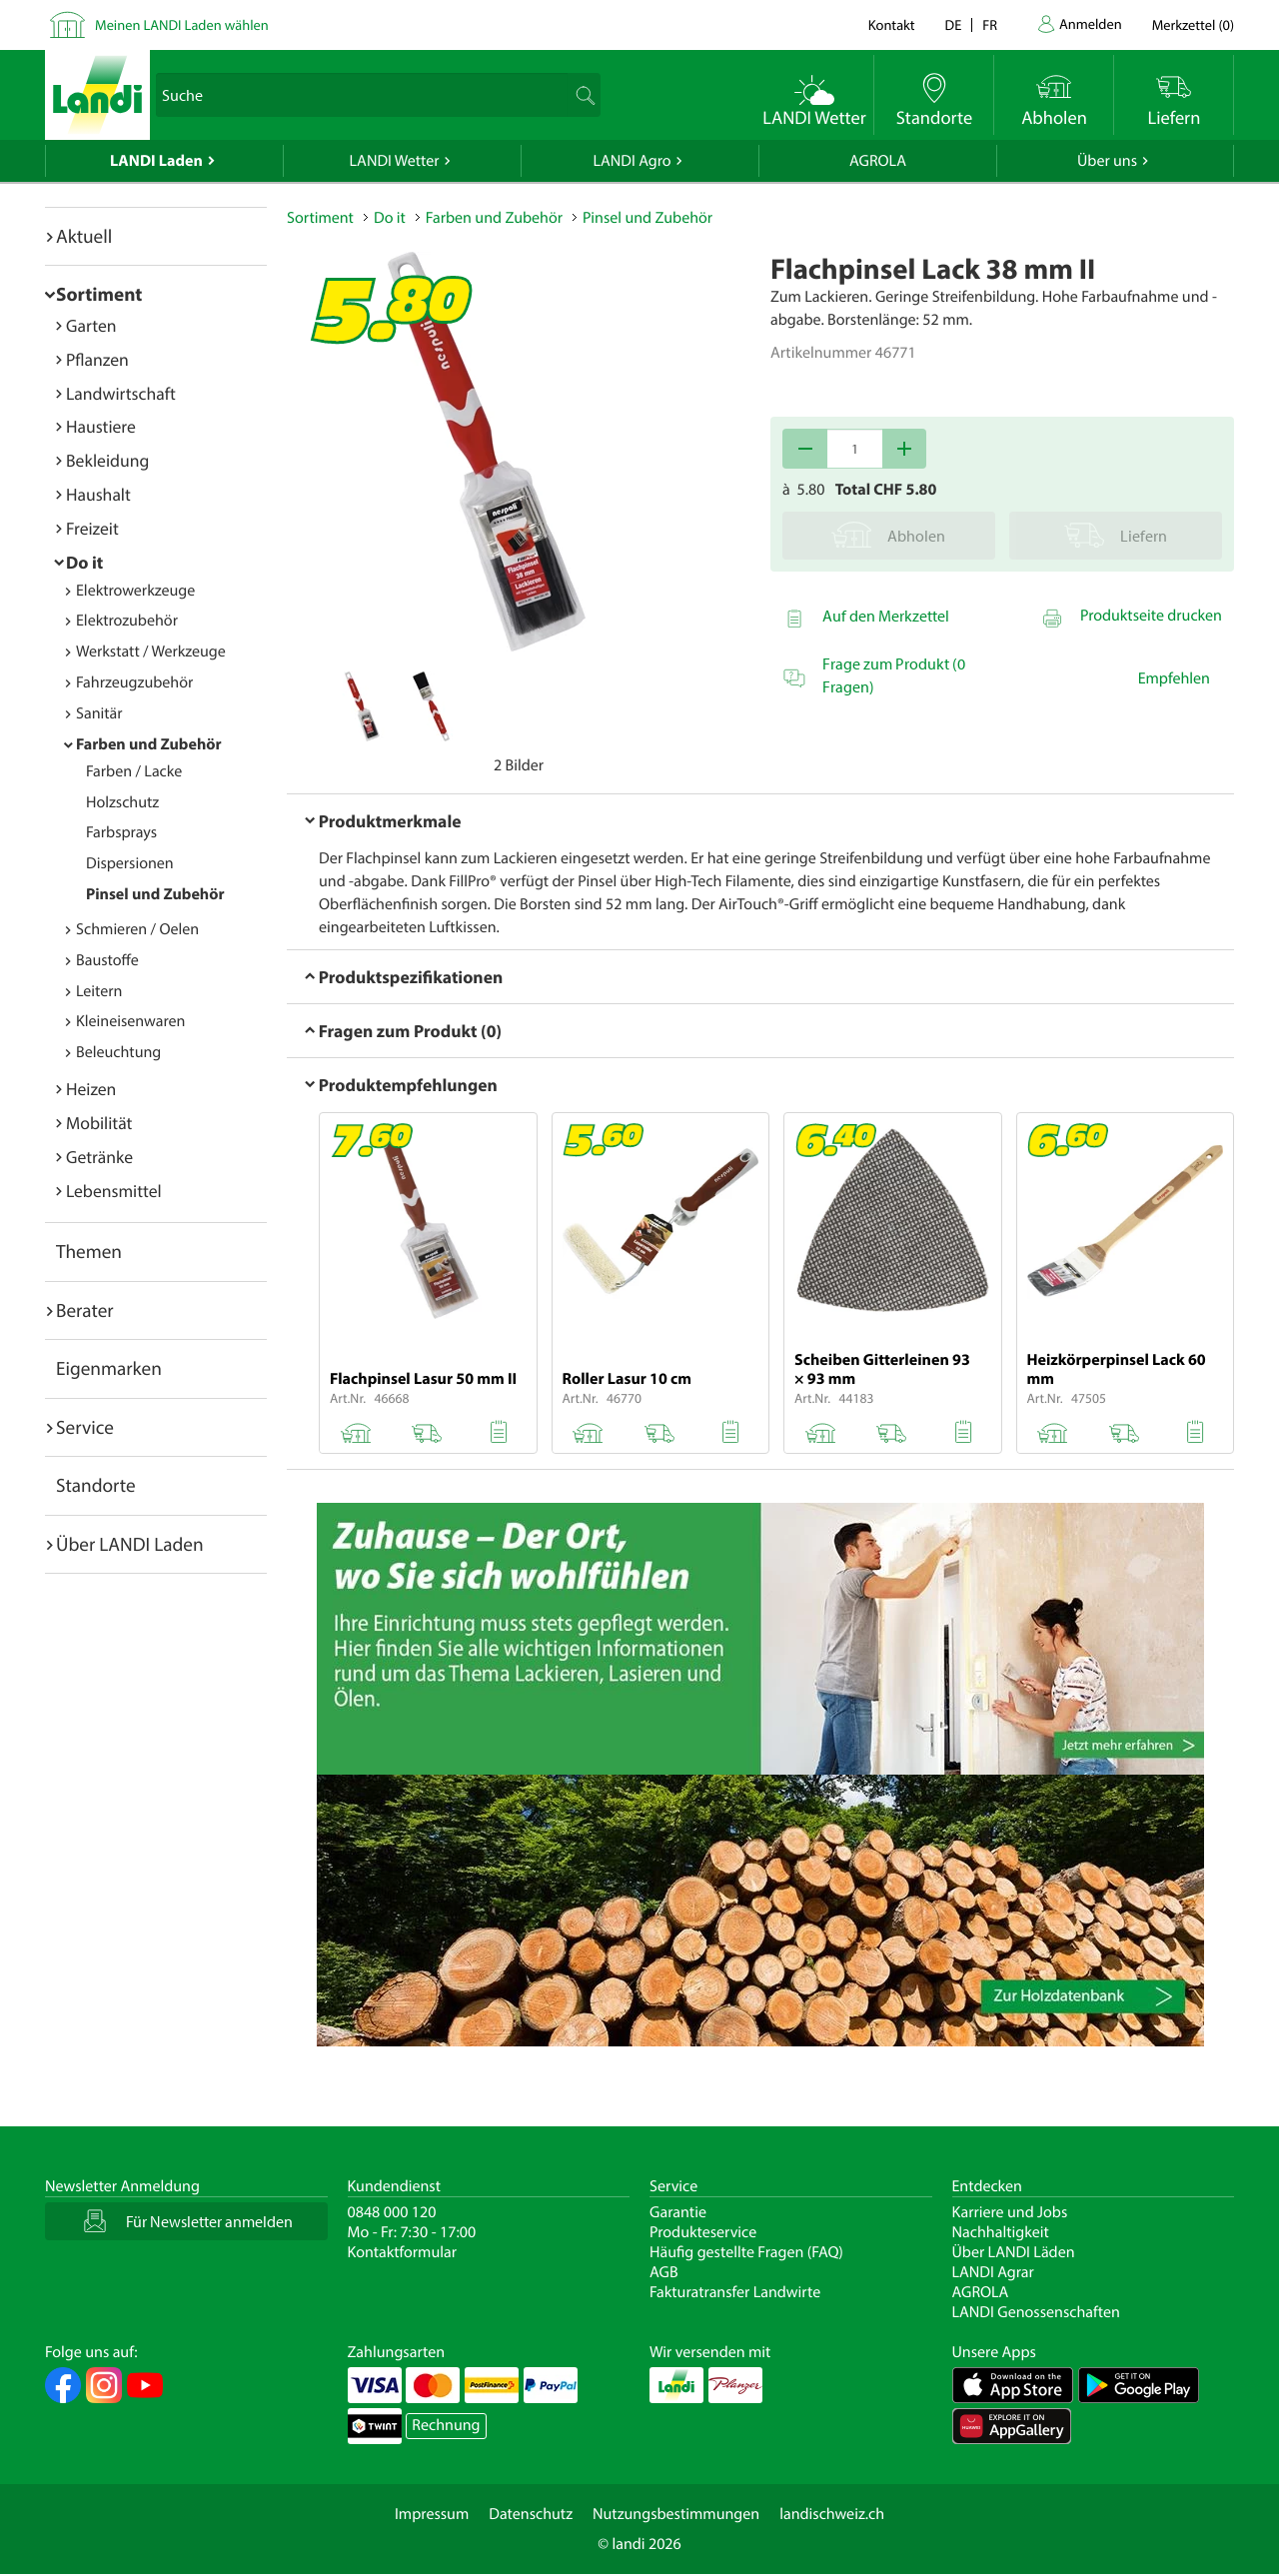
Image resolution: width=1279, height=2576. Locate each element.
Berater (85, 1310)
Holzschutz (122, 802)
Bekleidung (107, 460)
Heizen (91, 1088)
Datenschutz (531, 2514)
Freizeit (92, 528)
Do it (84, 562)
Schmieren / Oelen (137, 929)
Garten (91, 325)
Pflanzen (97, 359)
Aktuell (84, 236)
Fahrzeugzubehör (134, 682)
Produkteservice (702, 2232)
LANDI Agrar (993, 2272)
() (1193, 24)
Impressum (432, 2514)
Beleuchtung (118, 1052)
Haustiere (101, 426)
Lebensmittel (114, 1190)
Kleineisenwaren (130, 1021)
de (953, 24)
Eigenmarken (109, 1368)
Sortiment (99, 294)
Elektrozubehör (127, 621)
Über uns (1107, 161)
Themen (89, 1251)
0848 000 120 (392, 2212)
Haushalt (98, 494)
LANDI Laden (156, 161)
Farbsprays (121, 832)
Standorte (96, 1485)
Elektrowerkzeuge (135, 591)
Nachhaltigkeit (1000, 2232)
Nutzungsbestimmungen (676, 2514)
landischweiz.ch (831, 2514)
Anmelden (1090, 23)
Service (85, 1427)
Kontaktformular (403, 2252)
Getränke (99, 1156)
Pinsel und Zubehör (155, 894)
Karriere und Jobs (1010, 2212)
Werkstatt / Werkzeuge (151, 651)
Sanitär (99, 713)
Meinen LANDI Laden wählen (182, 24)
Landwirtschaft (121, 393)
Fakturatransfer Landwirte (734, 2292)
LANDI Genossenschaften (1036, 2312)
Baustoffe (107, 960)
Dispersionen (130, 863)
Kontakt (891, 24)
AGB (663, 2272)
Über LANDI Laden (130, 1544)
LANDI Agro (631, 161)
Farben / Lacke (134, 771)
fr (989, 24)
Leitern (99, 991)
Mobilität (99, 1122)
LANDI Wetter (395, 161)
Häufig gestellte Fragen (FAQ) (746, 2252)
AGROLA (877, 161)
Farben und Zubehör (149, 744)
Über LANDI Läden (1013, 2252)
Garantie (677, 2212)
